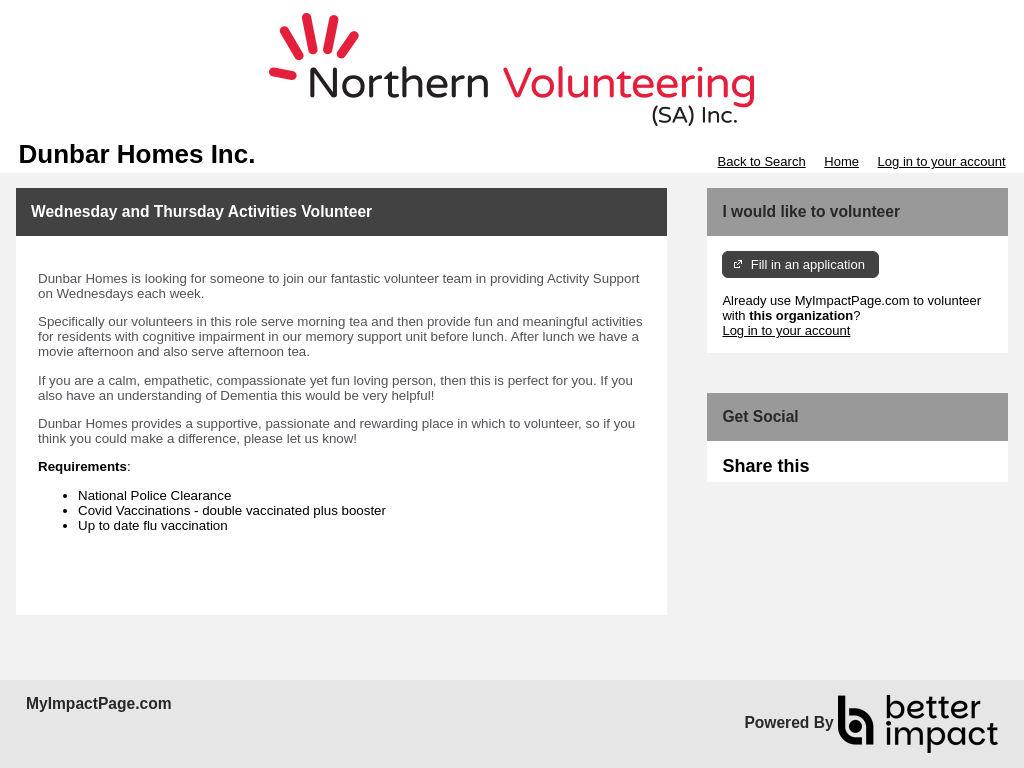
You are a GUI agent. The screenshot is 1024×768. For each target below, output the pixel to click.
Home (841, 161)
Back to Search (761, 161)
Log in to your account (942, 161)
